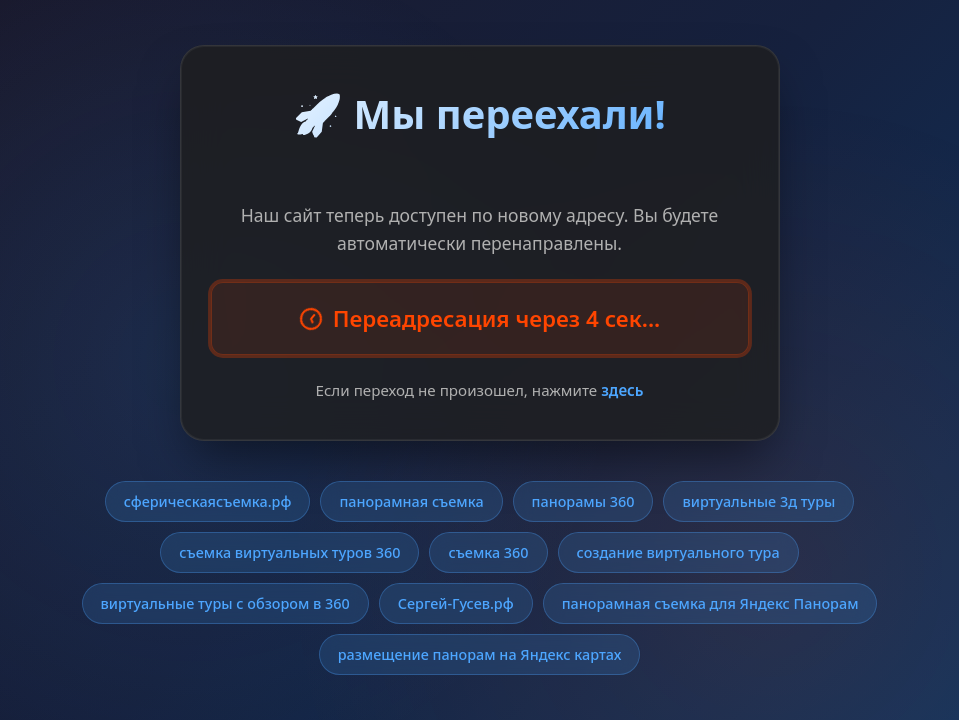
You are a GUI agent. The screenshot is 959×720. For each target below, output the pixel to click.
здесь (622, 390)
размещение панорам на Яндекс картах (480, 654)
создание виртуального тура (678, 552)
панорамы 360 (583, 501)
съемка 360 (488, 552)
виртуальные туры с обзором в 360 (225, 603)
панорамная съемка (411, 501)
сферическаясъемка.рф (208, 501)
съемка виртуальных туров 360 (289, 552)
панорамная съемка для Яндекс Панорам (710, 603)
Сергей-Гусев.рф (456, 603)
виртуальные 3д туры (758, 501)
